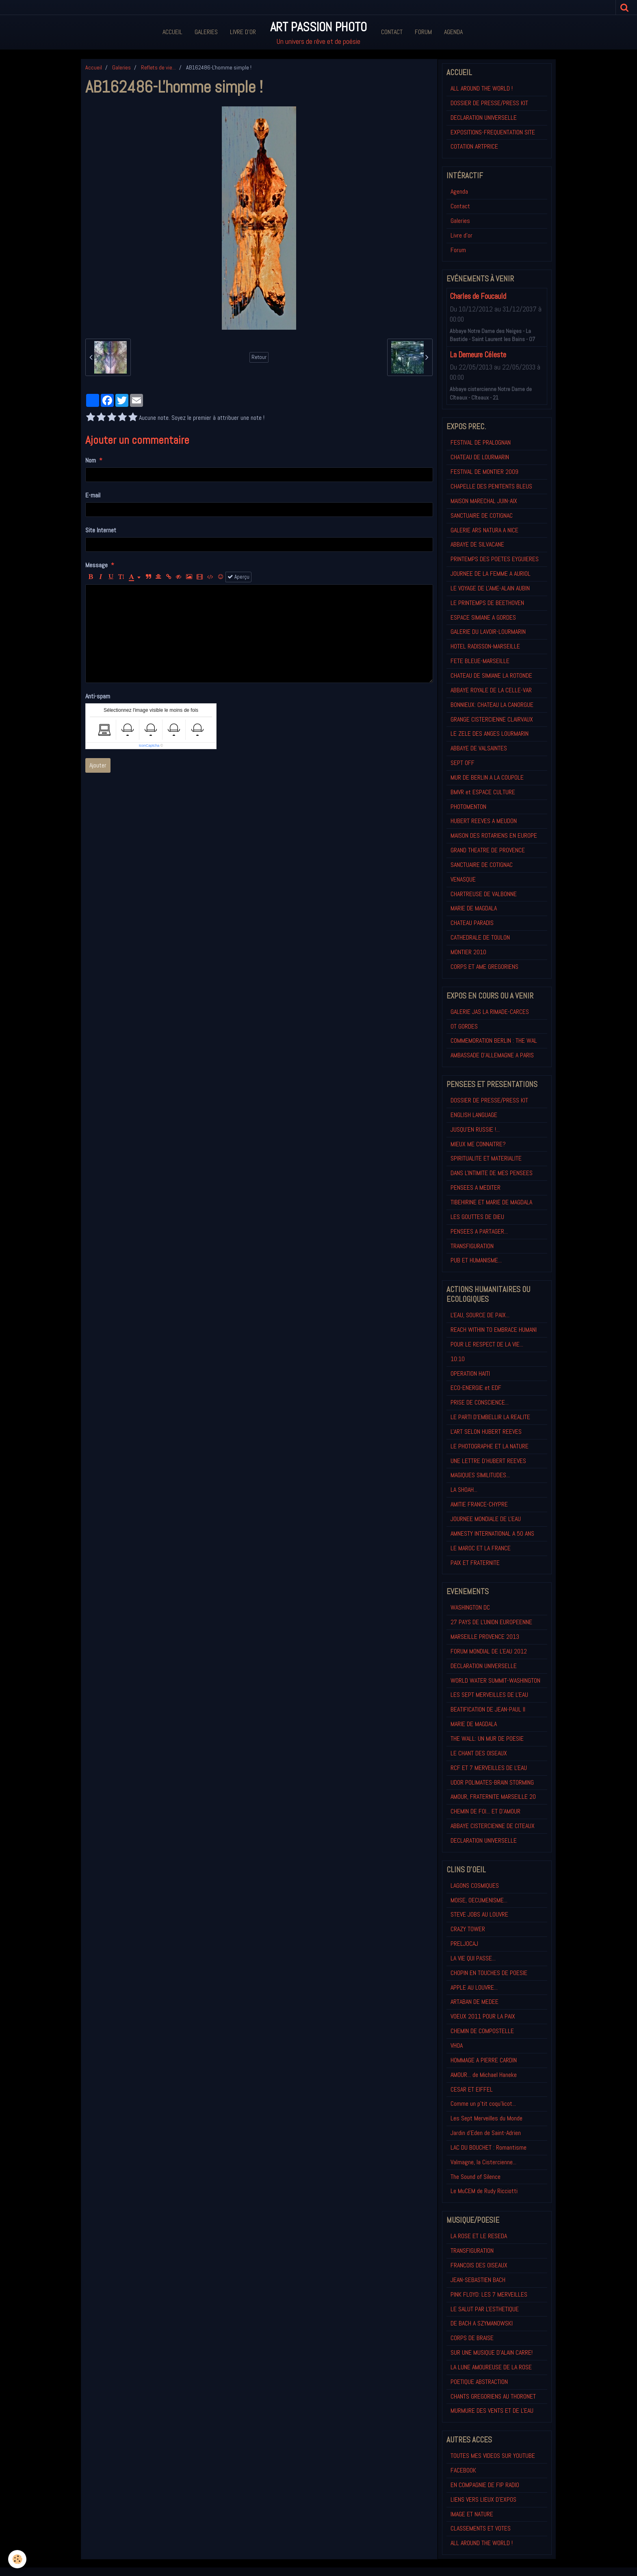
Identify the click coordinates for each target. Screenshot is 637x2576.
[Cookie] (17, 2559)
